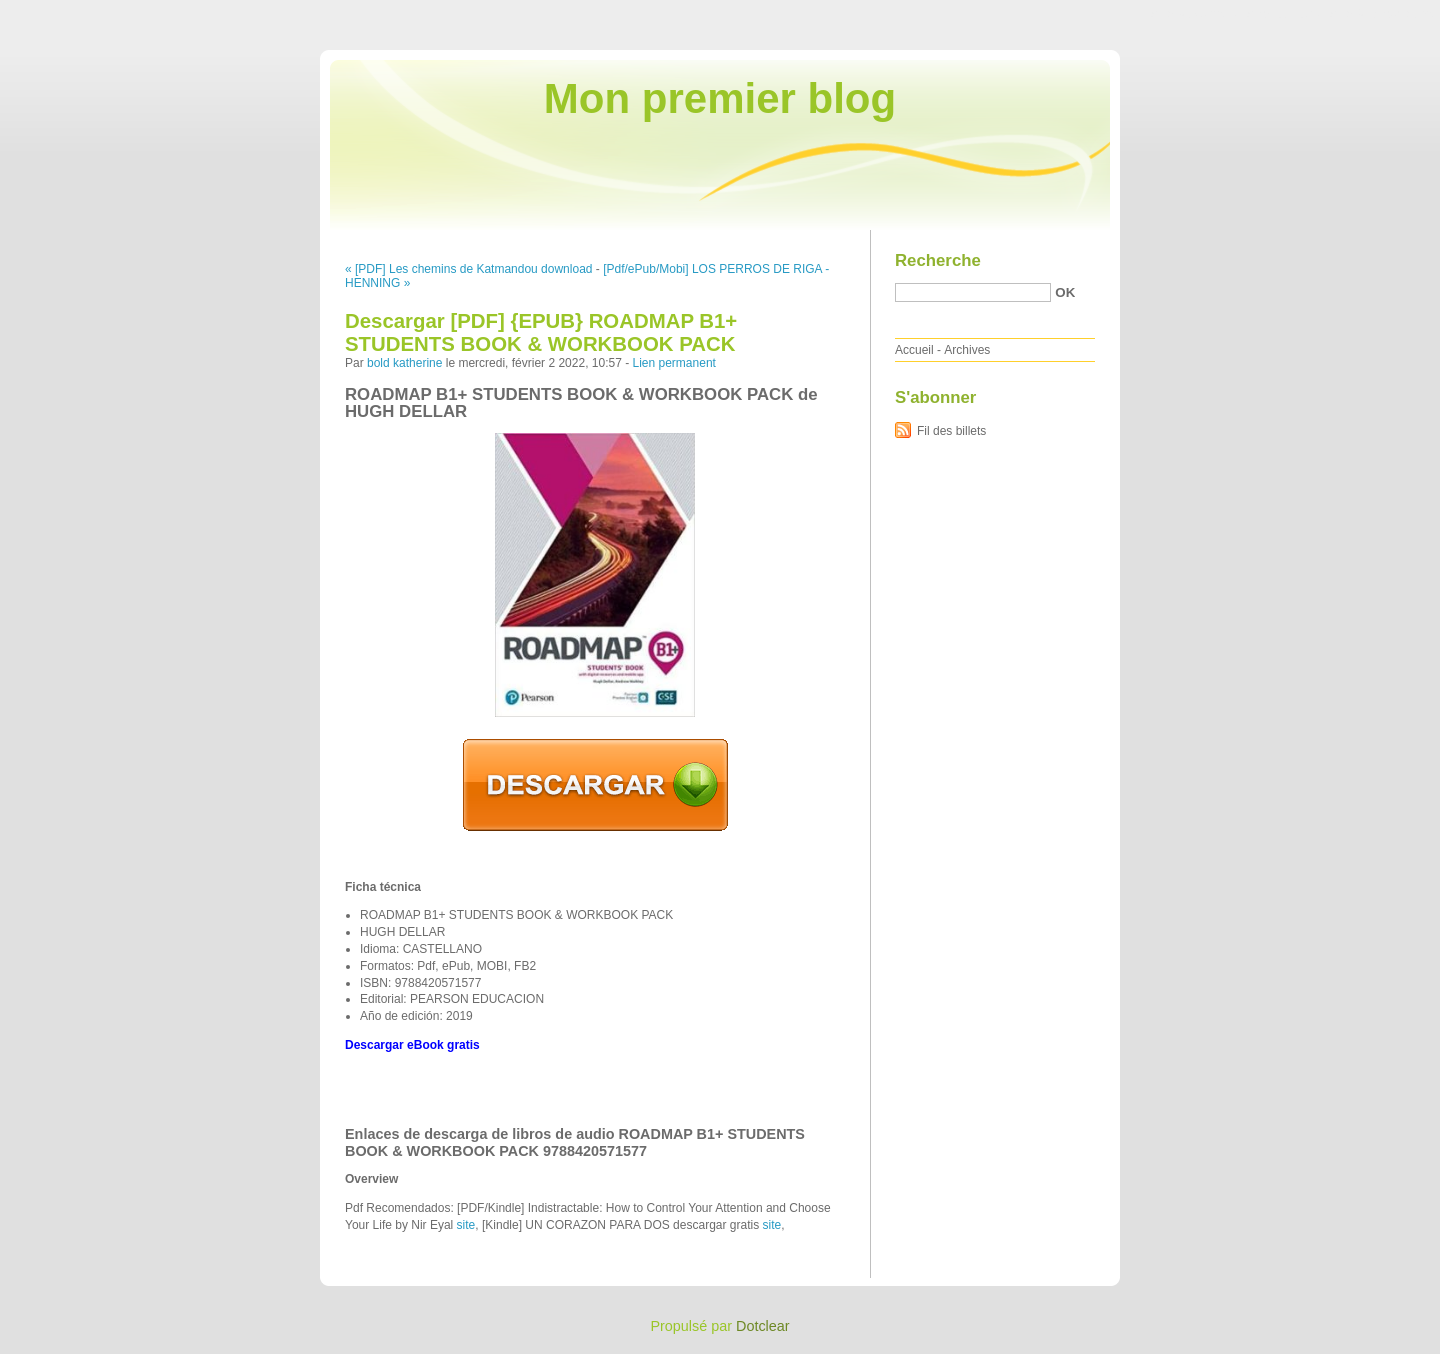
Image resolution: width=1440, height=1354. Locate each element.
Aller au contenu (1194, 14)
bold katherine (404, 363)
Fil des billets (951, 431)
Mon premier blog (720, 98)
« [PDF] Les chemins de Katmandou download (468, 269)
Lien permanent (674, 363)
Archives (967, 350)
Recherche (938, 260)
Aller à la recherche (1381, 14)
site (466, 1225)
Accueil (914, 350)
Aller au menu (1283, 14)
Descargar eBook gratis (412, 1045)
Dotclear (763, 1326)
